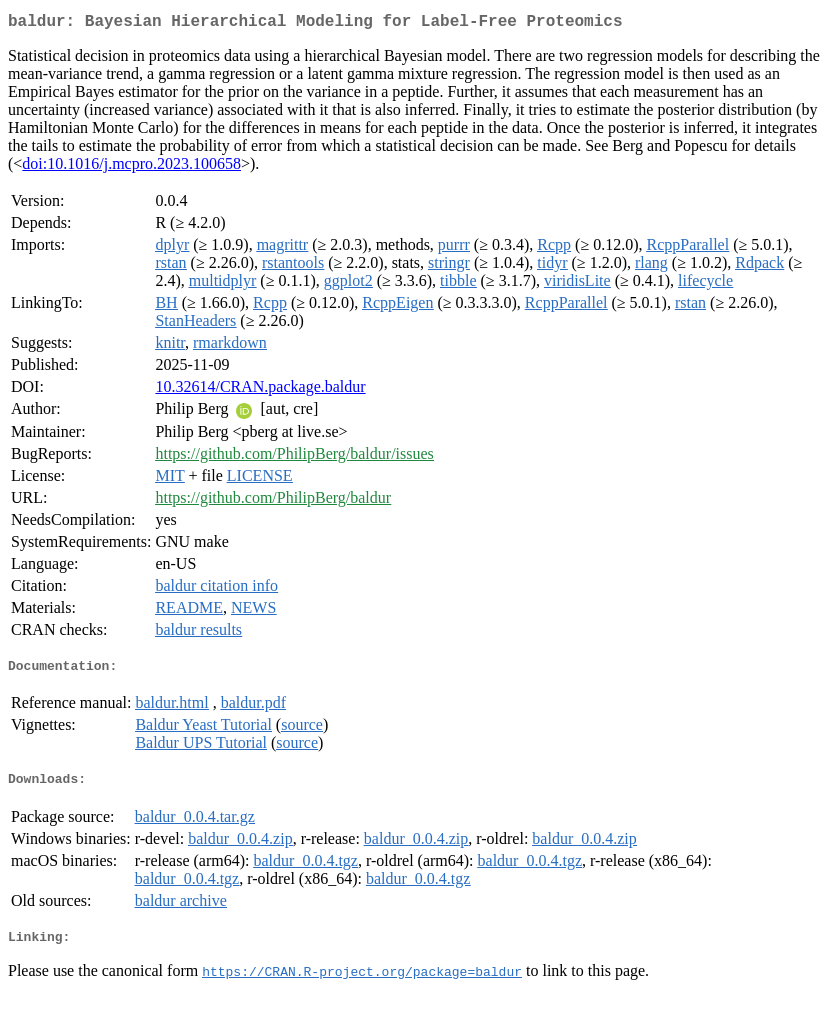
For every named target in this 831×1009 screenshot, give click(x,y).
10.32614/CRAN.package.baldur (260, 390)
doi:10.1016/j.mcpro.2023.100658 (131, 167)
